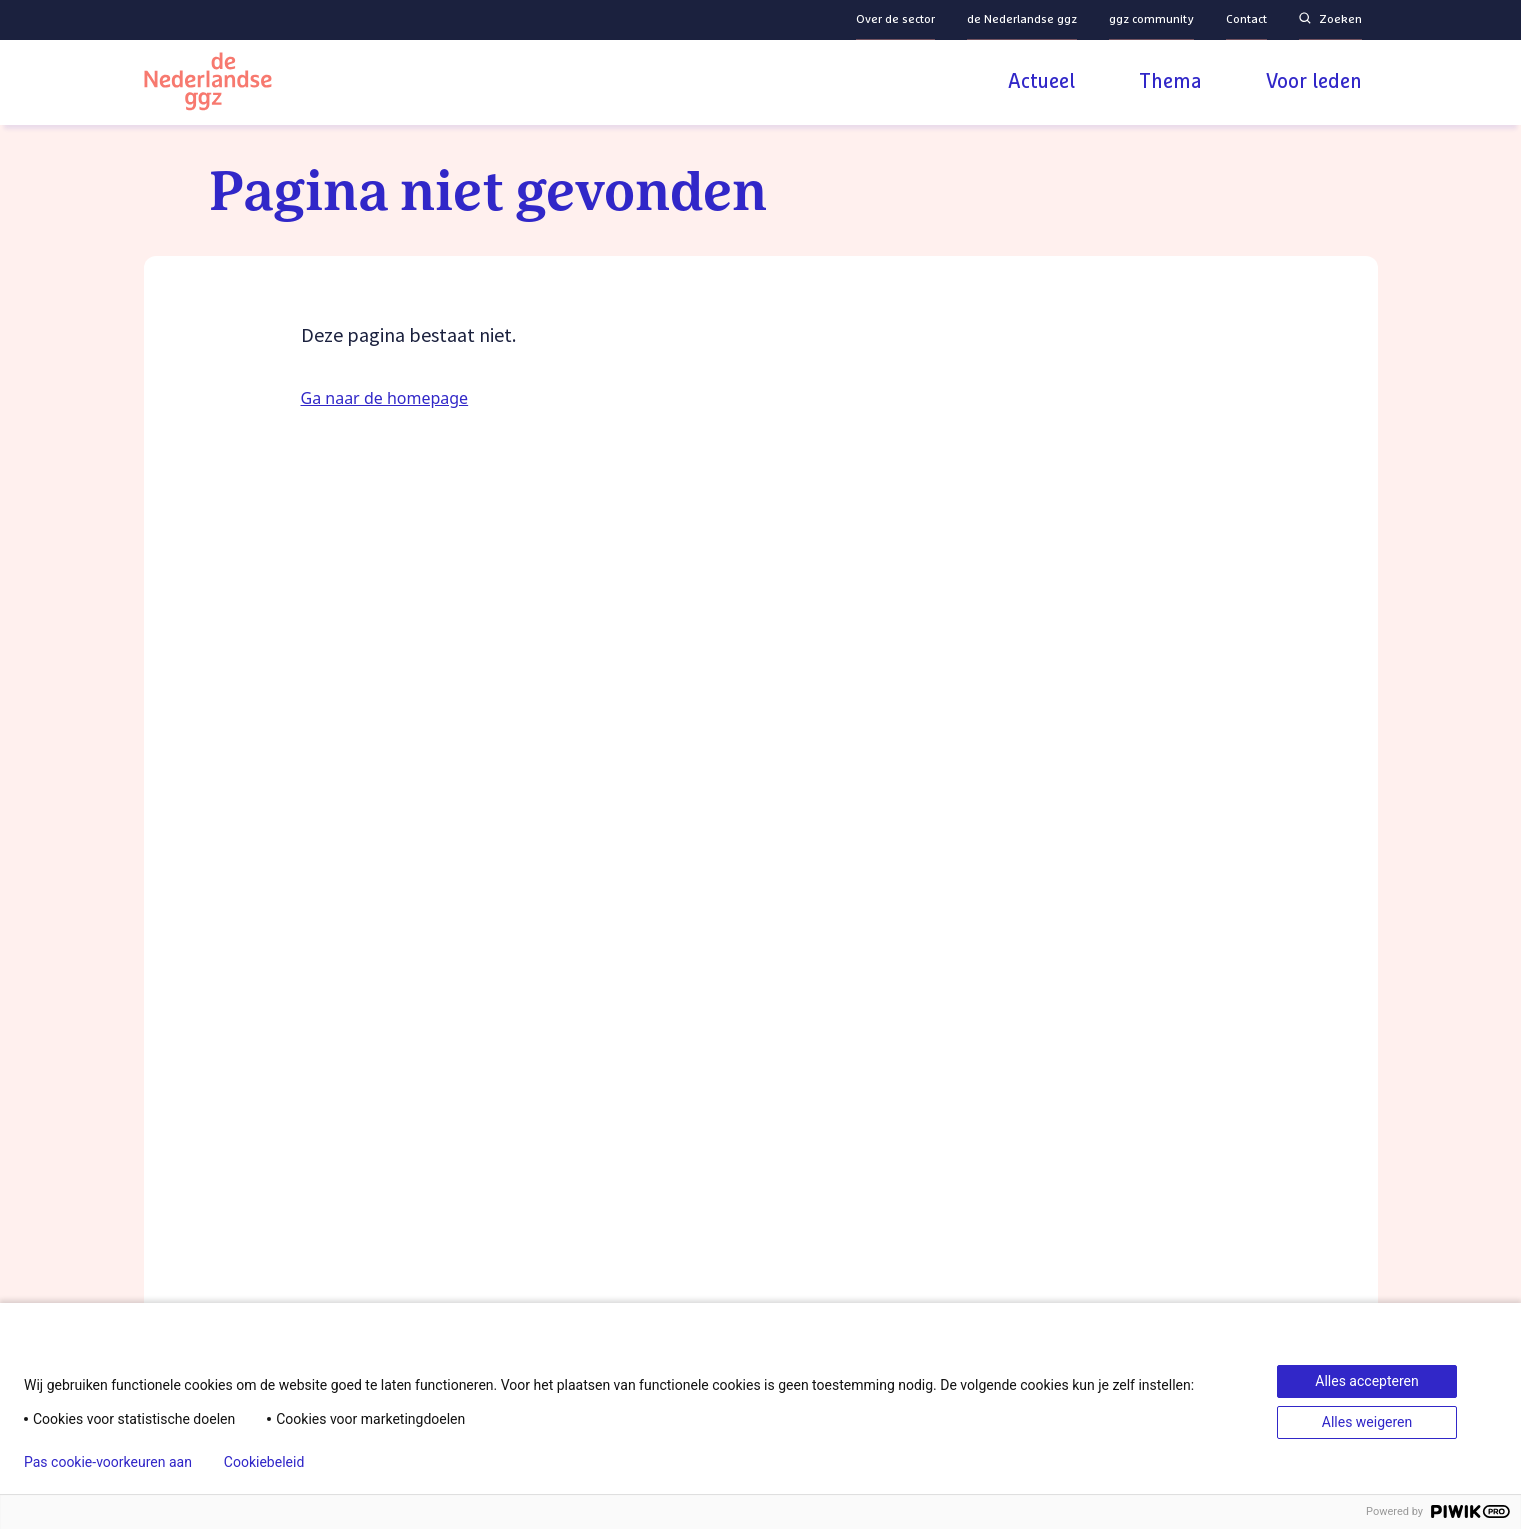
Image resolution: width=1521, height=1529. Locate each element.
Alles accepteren (1366, 1381)
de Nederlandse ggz (1022, 20)
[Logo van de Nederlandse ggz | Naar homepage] (208, 84)
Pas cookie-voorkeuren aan (108, 1462)
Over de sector (895, 20)
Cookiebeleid (264, 1462)
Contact (1246, 20)
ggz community (1151, 20)
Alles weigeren (1367, 1422)
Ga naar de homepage (385, 398)
